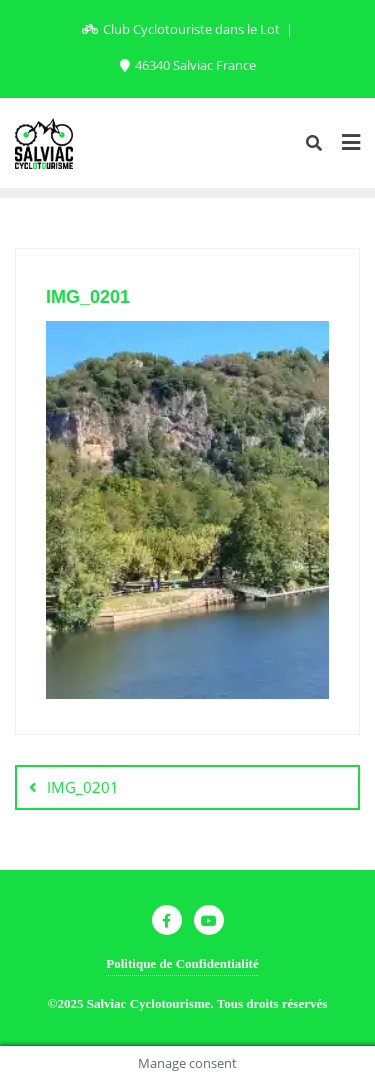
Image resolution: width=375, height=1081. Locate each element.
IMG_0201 (83, 787)
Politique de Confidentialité (182, 963)
